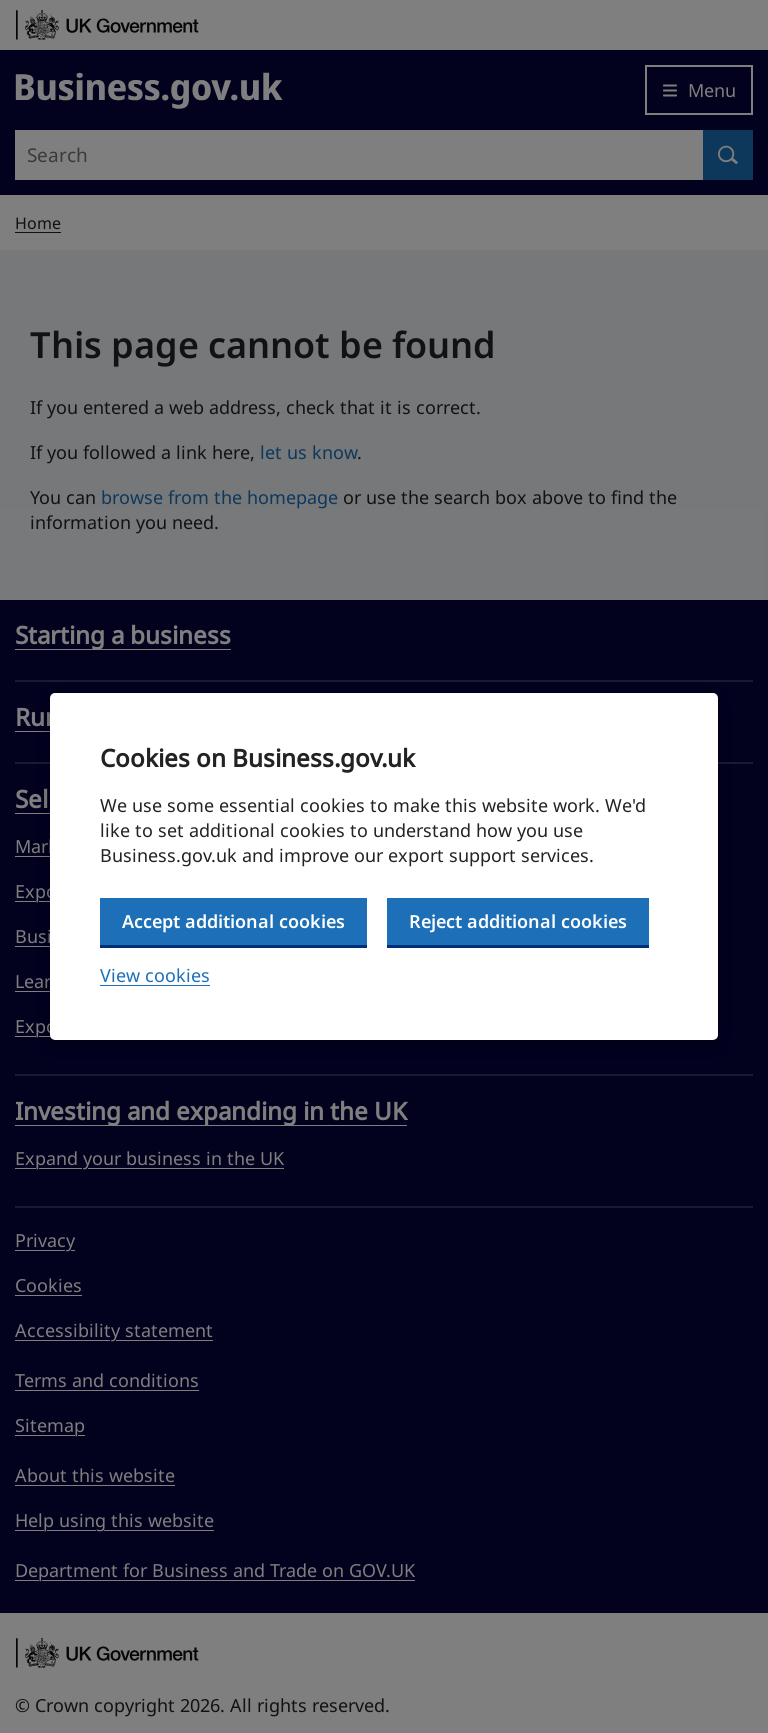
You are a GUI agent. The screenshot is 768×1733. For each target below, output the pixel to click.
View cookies (155, 975)
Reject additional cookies (518, 921)
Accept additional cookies (233, 921)
